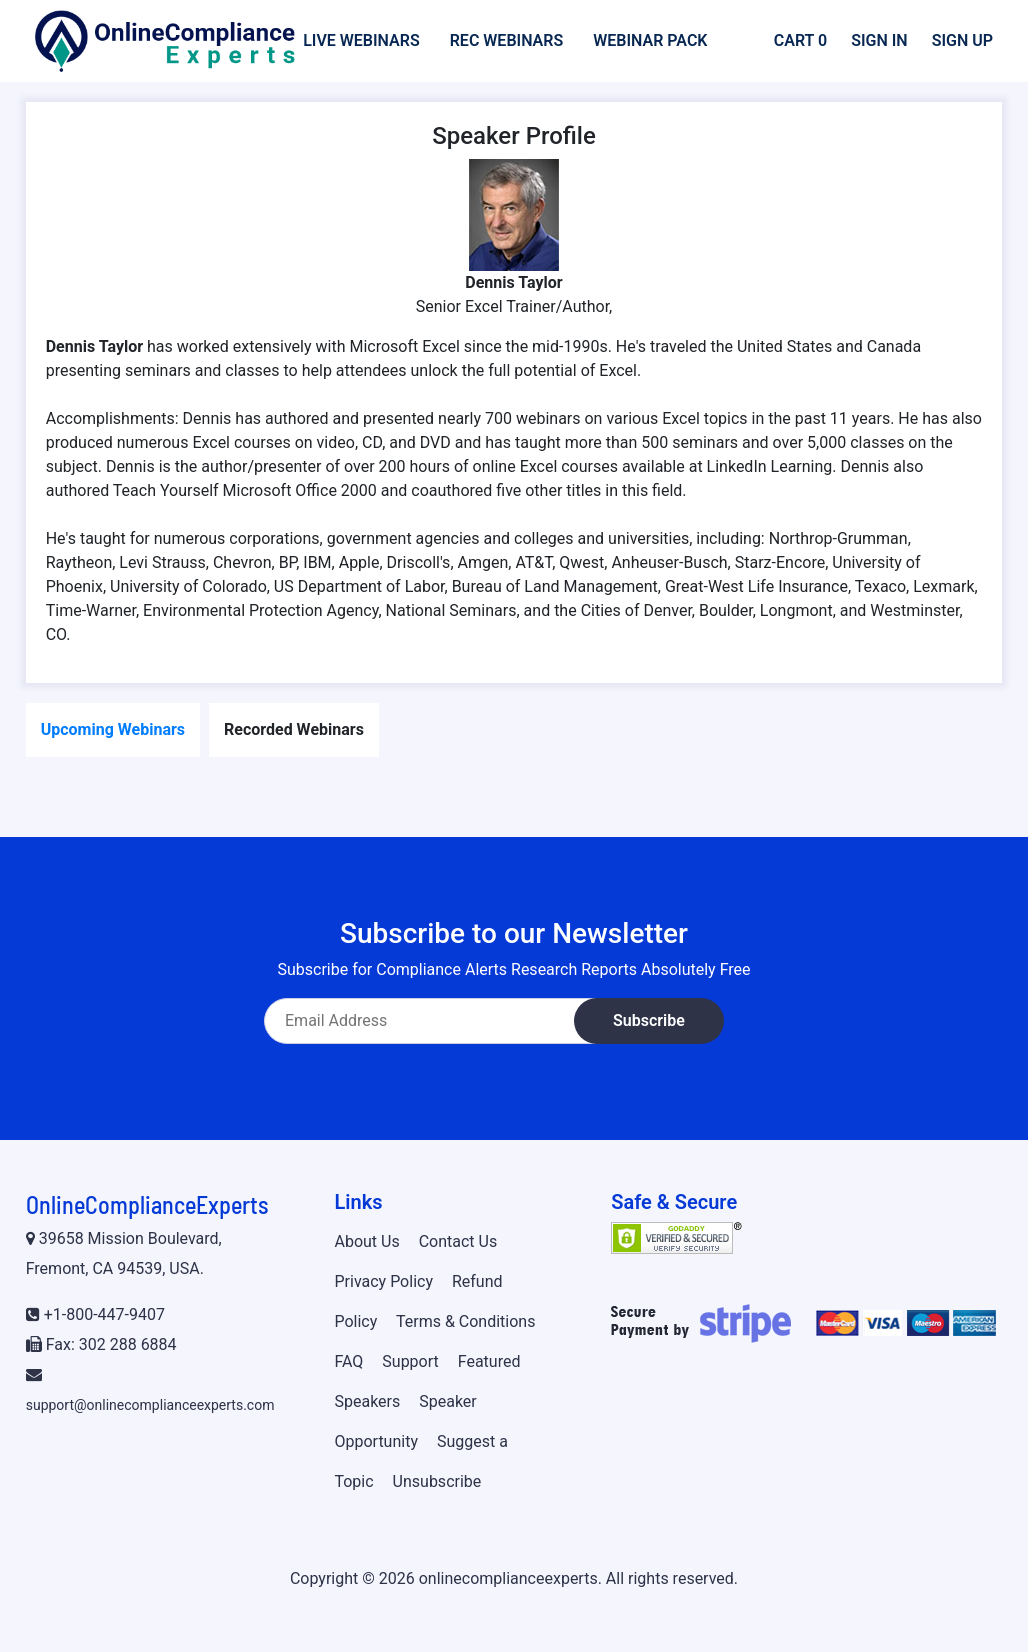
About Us (366, 1241)
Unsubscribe (437, 1481)
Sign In (879, 40)
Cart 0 (800, 40)
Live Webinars (361, 40)
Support (410, 1361)
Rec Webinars (507, 40)
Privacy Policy (383, 1281)
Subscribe (649, 1020)
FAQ (348, 1361)
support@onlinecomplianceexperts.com (150, 1405)
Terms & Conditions (466, 1321)
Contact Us (458, 1241)
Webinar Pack (650, 40)
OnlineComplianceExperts (147, 1204)
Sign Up (962, 40)
